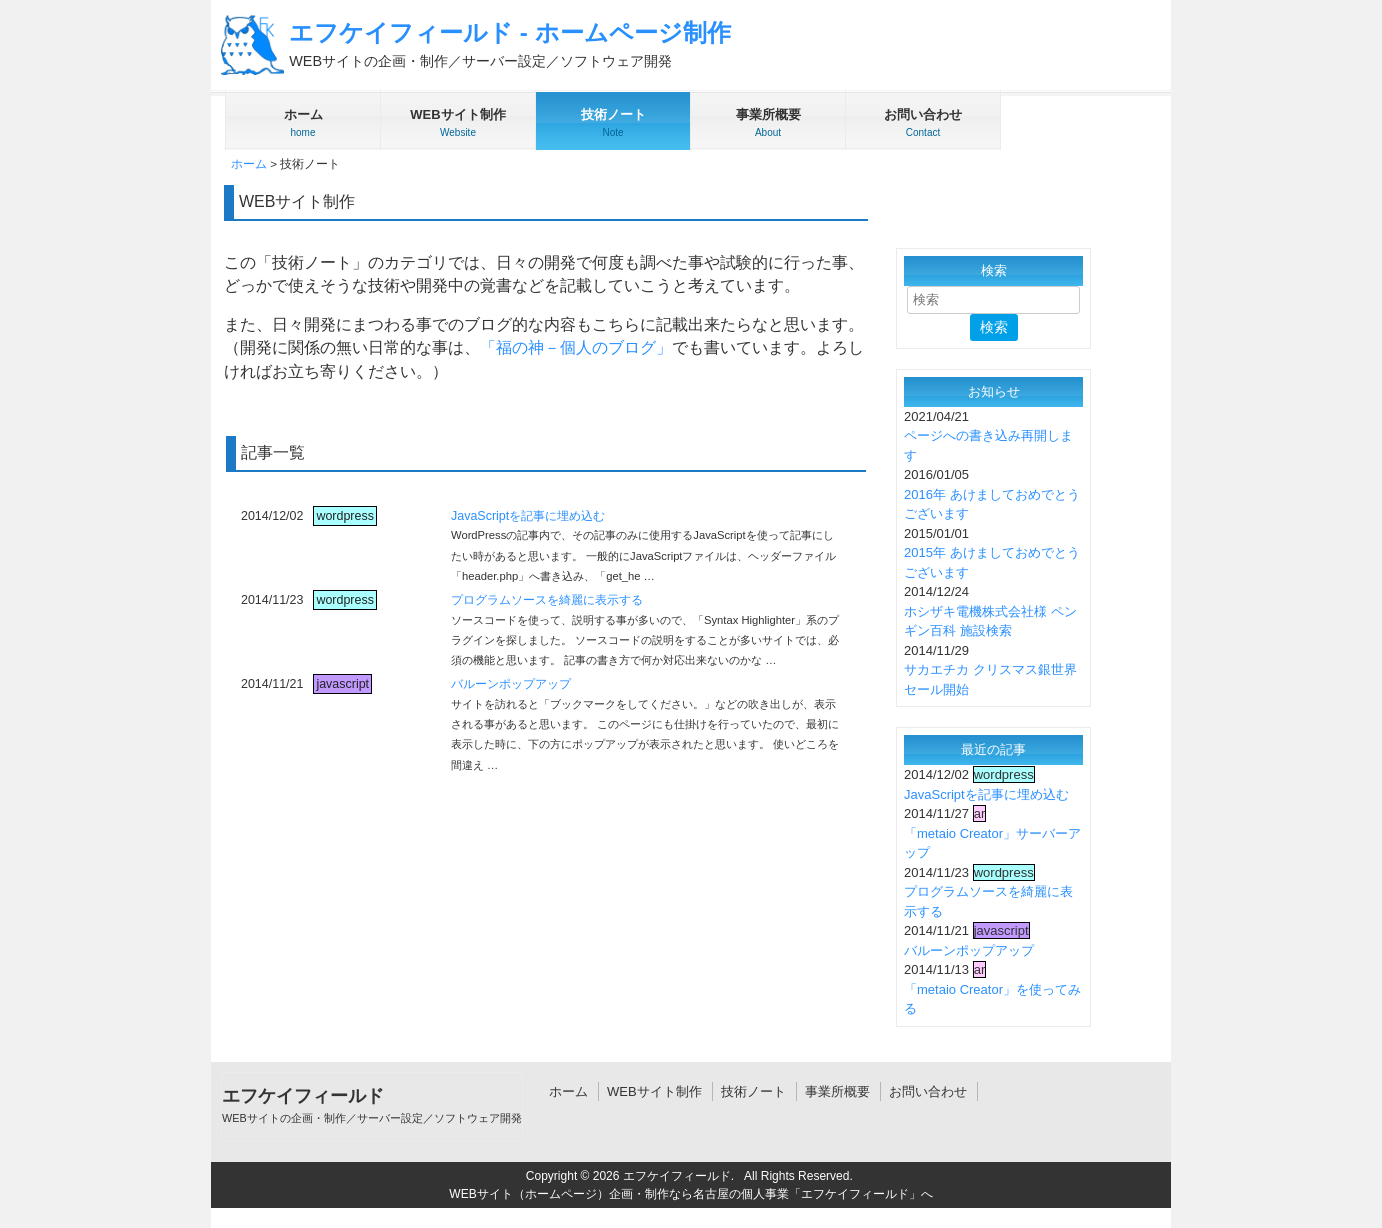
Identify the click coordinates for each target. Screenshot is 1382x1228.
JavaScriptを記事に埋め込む (528, 516)
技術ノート (753, 1091)
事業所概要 (837, 1091)
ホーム (249, 163)
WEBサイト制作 (654, 1091)
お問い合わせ (928, 1091)
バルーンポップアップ (511, 684)
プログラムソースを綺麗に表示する (547, 600)
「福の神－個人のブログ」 (576, 347)
